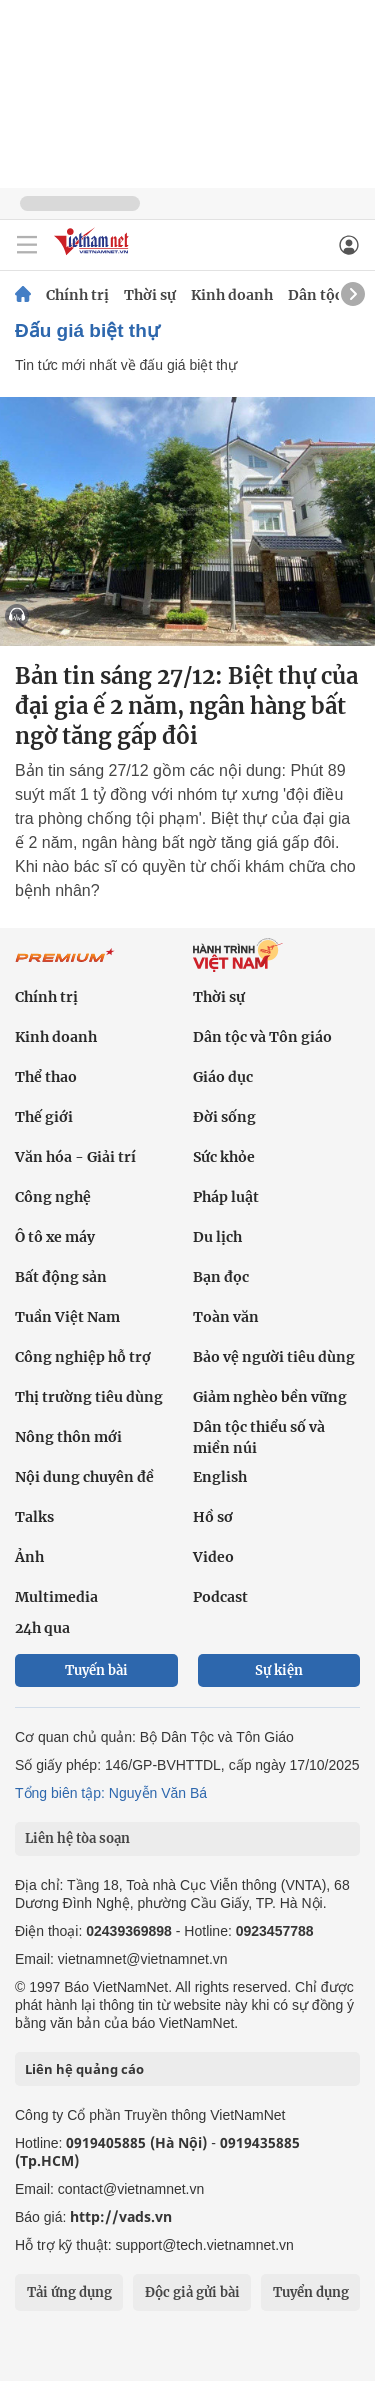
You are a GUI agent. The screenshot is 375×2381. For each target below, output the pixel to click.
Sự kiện (279, 1670)
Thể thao (46, 1077)
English (220, 1477)
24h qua (42, 1628)
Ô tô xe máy (55, 1237)
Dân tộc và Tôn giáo (262, 1037)
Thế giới (44, 1117)
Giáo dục (223, 1077)
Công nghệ (53, 1197)
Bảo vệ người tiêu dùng (274, 1357)
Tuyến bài (96, 1670)
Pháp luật (226, 1197)
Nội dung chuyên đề (84, 1477)
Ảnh (29, 1557)
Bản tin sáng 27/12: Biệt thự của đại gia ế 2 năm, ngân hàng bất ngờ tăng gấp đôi (186, 706)
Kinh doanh (232, 295)
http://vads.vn (121, 2216)
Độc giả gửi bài (192, 2292)
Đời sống (224, 1117)
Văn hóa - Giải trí (75, 1157)
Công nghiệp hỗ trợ (83, 1357)
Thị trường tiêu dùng (89, 1397)
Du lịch (217, 1237)
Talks (34, 1517)
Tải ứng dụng (69, 2292)
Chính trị (77, 295)
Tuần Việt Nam (67, 1317)
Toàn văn (226, 1317)
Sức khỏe (224, 1157)
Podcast (220, 1597)
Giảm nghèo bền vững (270, 1397)
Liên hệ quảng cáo (84, 2069)
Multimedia (56, 1597)
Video (213, 1557)
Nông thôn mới (68, 1437)
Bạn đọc (221, 1277)
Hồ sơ (213, 1517)
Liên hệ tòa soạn (77, 1838)
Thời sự (150, 295)
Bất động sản (61, 1277)
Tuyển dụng (311, 2292)
